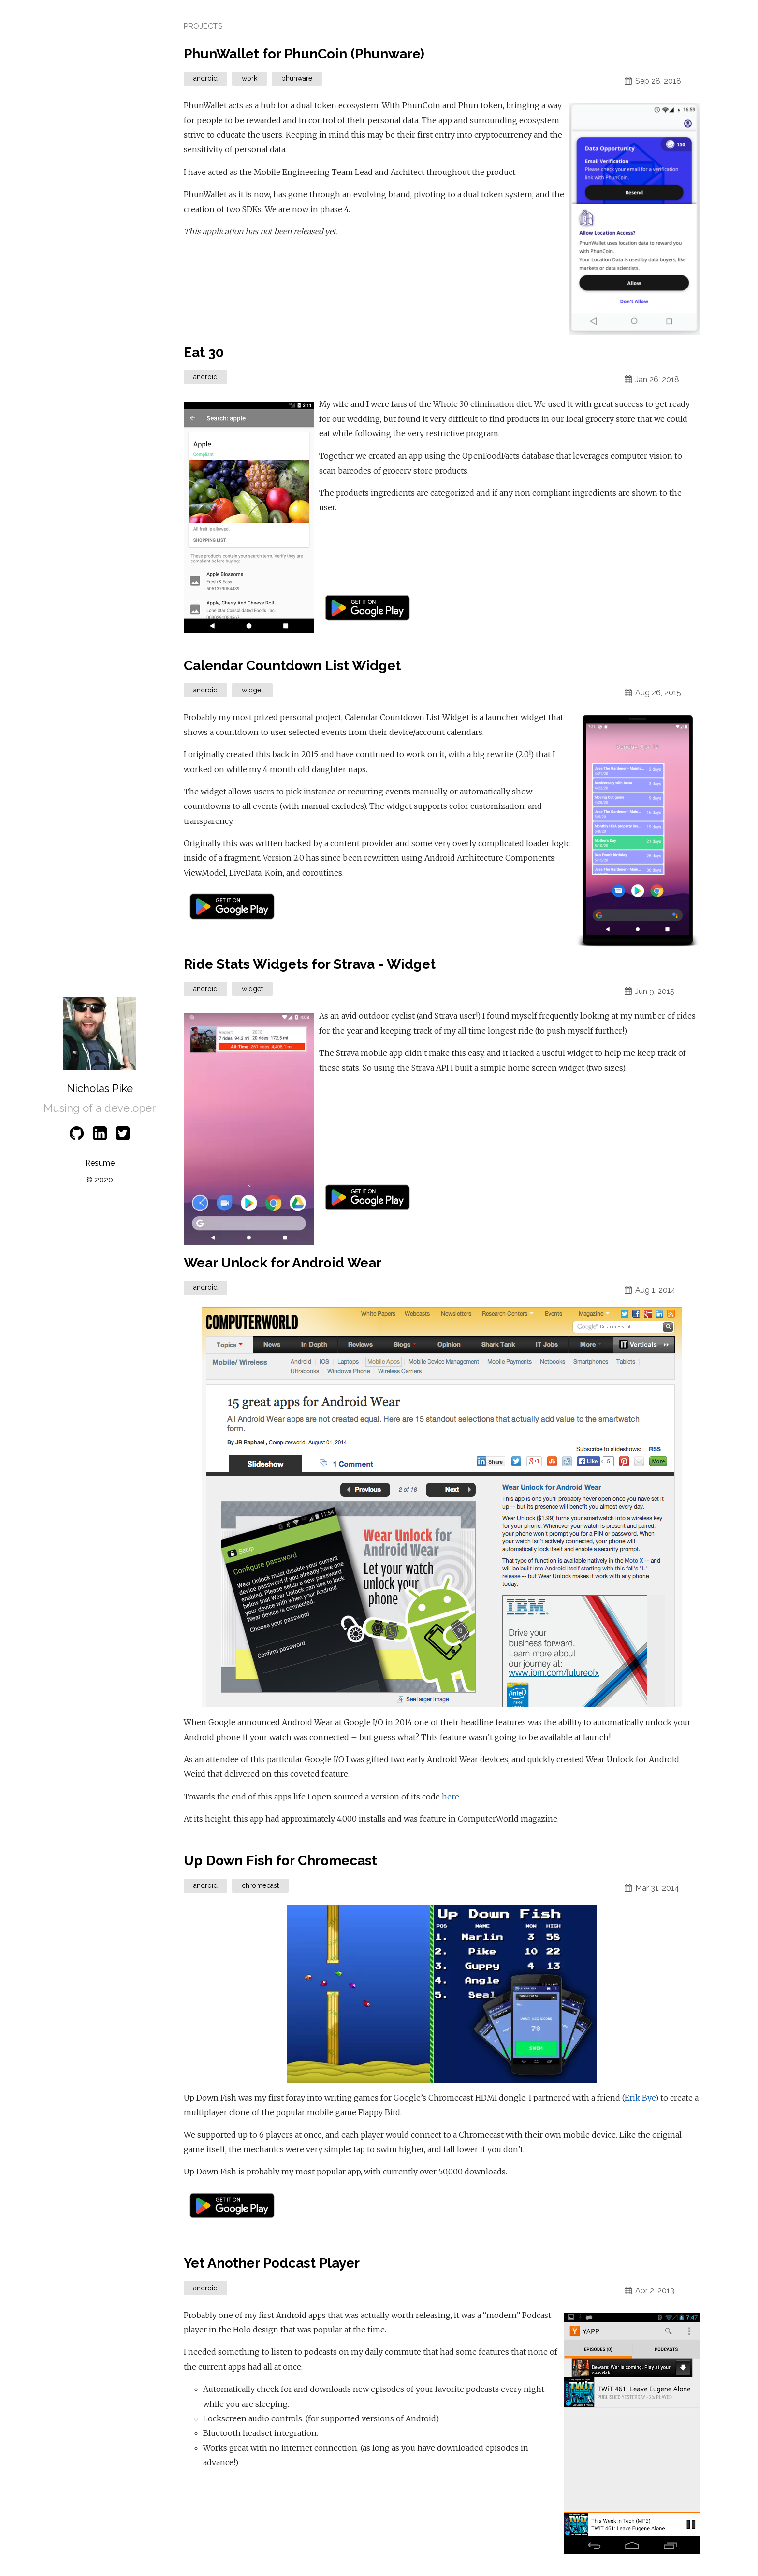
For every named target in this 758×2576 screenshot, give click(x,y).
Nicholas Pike (100, 1088)
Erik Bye (640, 2097)
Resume (100, 1162)
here (450, 1796)
